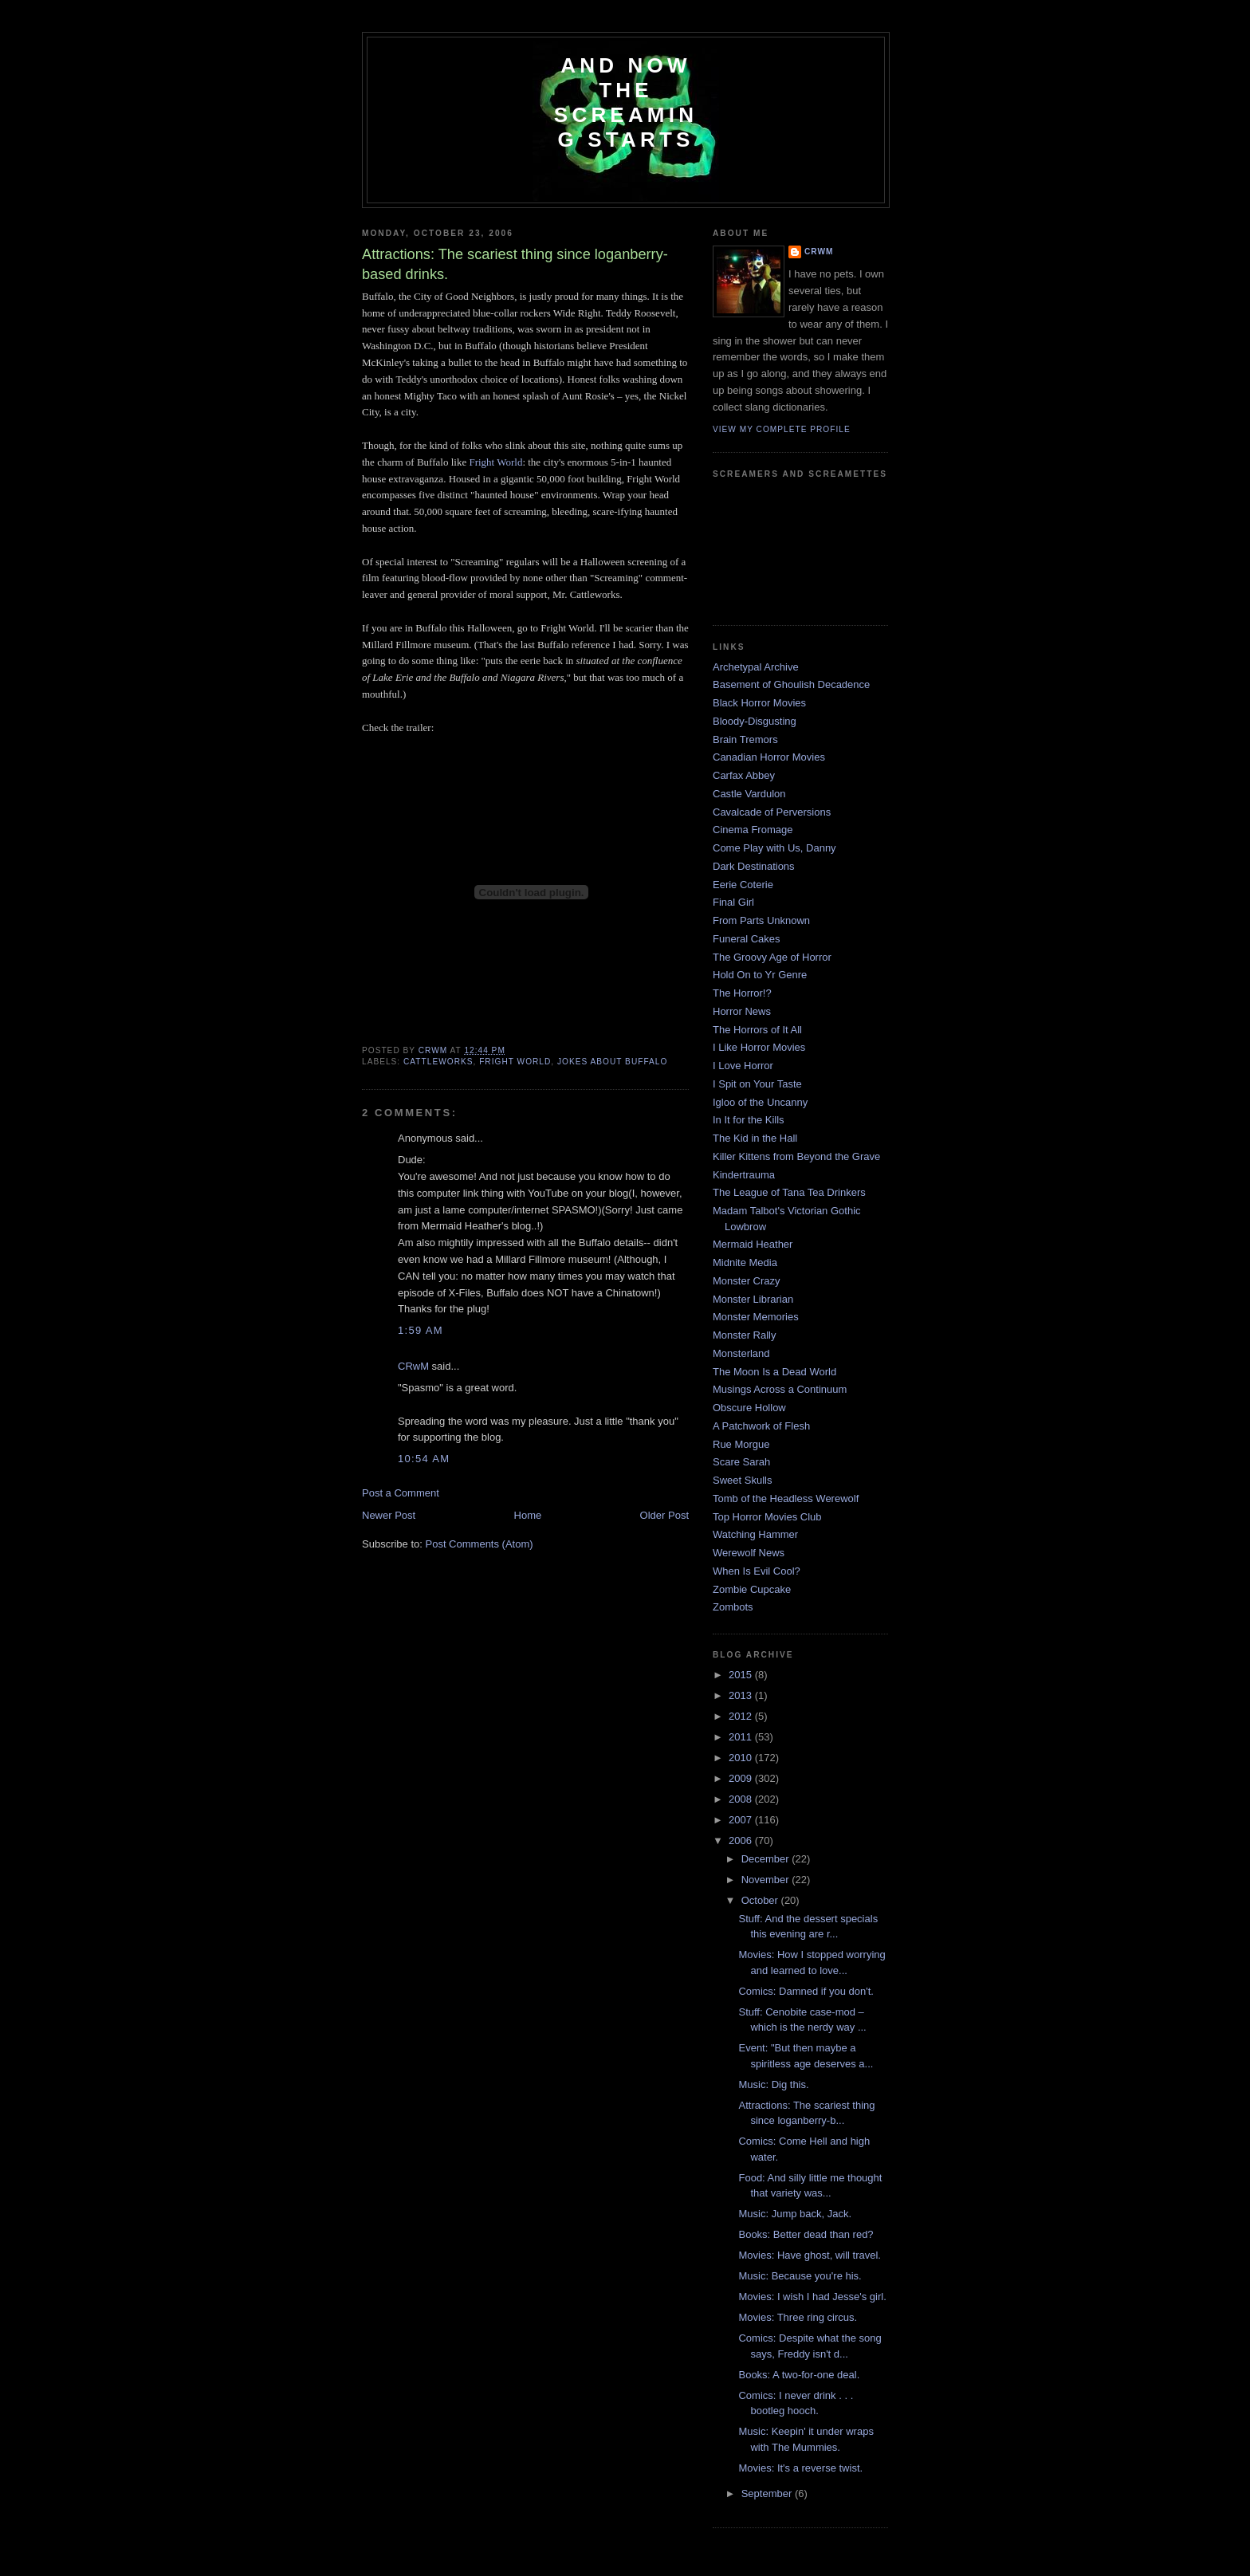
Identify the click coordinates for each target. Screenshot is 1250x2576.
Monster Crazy (746, 1281)
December (766, 1859)
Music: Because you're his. (799, 2276)
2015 (742, 1675)
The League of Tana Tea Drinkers (789, 1192)
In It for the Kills (748, 1120)
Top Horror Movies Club (767, 1517)
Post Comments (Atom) (479, 1544)
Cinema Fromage (752, 830)
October (761, 1900)
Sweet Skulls (742, 1480)
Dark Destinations (754, 866)
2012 (742, 1716)
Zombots (733, 1607)
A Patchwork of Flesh (761, 1426)
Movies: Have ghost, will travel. (809, 2255)
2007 (742, 1820)
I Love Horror (743, 1066)
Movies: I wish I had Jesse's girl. (812, 2297)
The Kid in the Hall (755, 1138)
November (766, 1880)
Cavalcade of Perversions (772, 812)
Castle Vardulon (749, 794)
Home (528, 1515)
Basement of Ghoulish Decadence (791, 684)
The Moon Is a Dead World (774, 1372)
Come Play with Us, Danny (774, 848)
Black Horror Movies (759, 703)
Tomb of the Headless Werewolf (786, 1498)
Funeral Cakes (746, 939)
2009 (742, 1778)
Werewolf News (748, 1553)
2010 (742, 1758)
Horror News (742, 1011)
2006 (742, 1840)
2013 (742, 1695)
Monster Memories (756, 1317)
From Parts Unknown (761, 920)
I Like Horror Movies (759, 1047)
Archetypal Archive (756, 667)
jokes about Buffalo (612, 1061)
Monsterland (741, 1353)
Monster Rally (744, 1335)
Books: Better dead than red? (805, 2234)
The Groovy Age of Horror (772, 957)
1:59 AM (420, 1330)
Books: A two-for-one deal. (798, 2375)
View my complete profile (782, 429)
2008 (742, 1799)
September (768, 2493)
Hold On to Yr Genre (760, 975)
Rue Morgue (741, 1444)
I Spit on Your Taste (757, 1084)
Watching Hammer (755, 1534)
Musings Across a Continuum (780, 1389)
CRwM (413, 1366)
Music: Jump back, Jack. (794, 2214)
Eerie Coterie (743, 885)
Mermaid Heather (752, 1244)
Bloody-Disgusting (754, 721)
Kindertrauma (744, 1175)
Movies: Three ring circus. (797, 2317)
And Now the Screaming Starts (626, 102)
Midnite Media (745, 1262)
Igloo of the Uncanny (760, 1102)
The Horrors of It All (757, 1030)
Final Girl (733, 902)
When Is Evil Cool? (756, 1571)
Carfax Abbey (744, 775)
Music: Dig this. (773, 2084)
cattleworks (438, 1061)
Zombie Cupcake (752, 1589)
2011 (742, 1737)
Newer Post (388, 1515)
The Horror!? (742, 993)
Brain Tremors (745, 739)
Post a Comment (400, 1493)
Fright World (495, 462)
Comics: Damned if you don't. (805, 1991)
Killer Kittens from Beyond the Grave (796, 1156)
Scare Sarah (741, 1462)
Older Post (664, 1515)
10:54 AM (424, 1459)
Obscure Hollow (749, 1408)
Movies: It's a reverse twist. (800, 2468)
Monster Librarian (753, 1299)
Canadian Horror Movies (769, 757)
